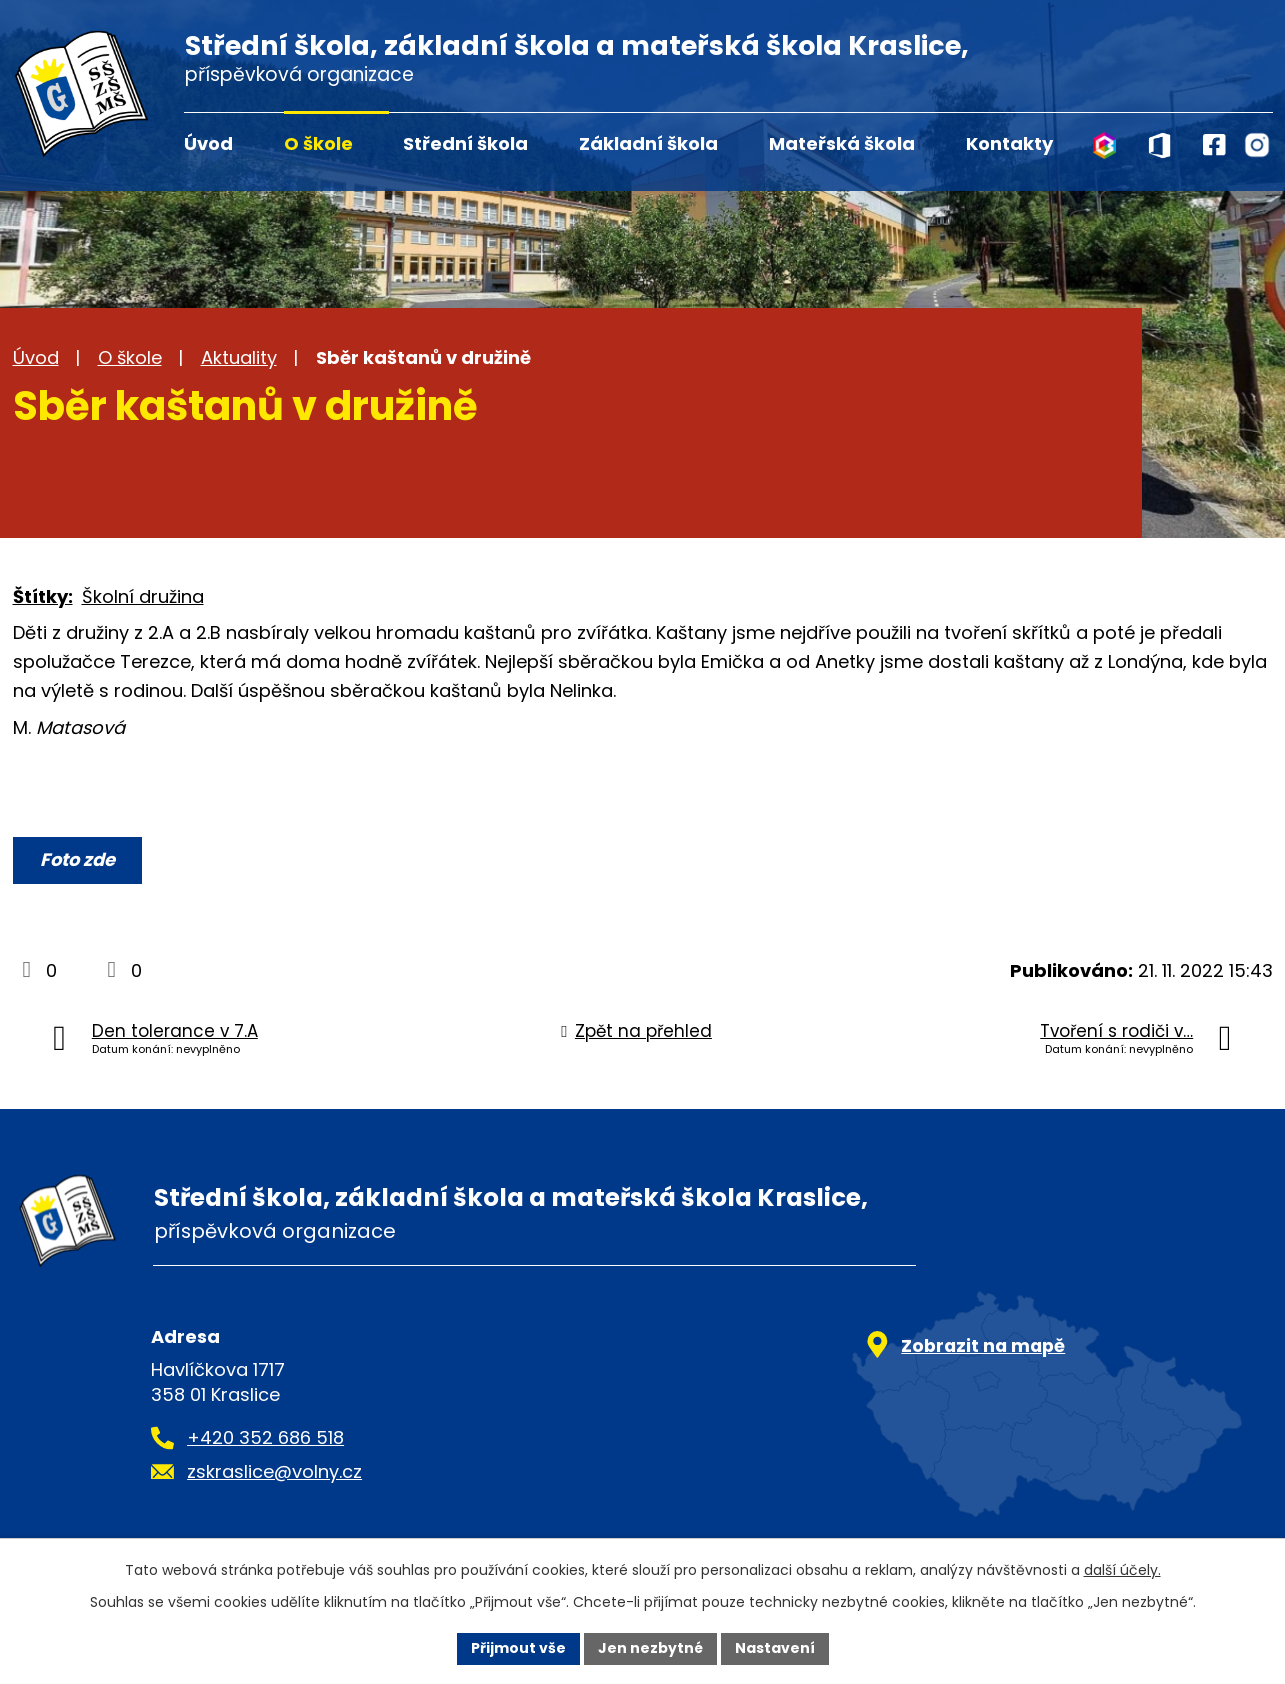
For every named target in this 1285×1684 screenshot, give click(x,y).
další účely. (1122, 1570)
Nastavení (775, 1648)
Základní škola (648, 143)
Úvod (208, 143)
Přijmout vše (518, 1648)
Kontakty (1009, 143)
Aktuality (239, 357)
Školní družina (143, 596)
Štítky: (43, 596)
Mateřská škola (842, 143)
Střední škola (465, 143)
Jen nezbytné (650, 1648)
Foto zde (77, 859)
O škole (318, 143)
